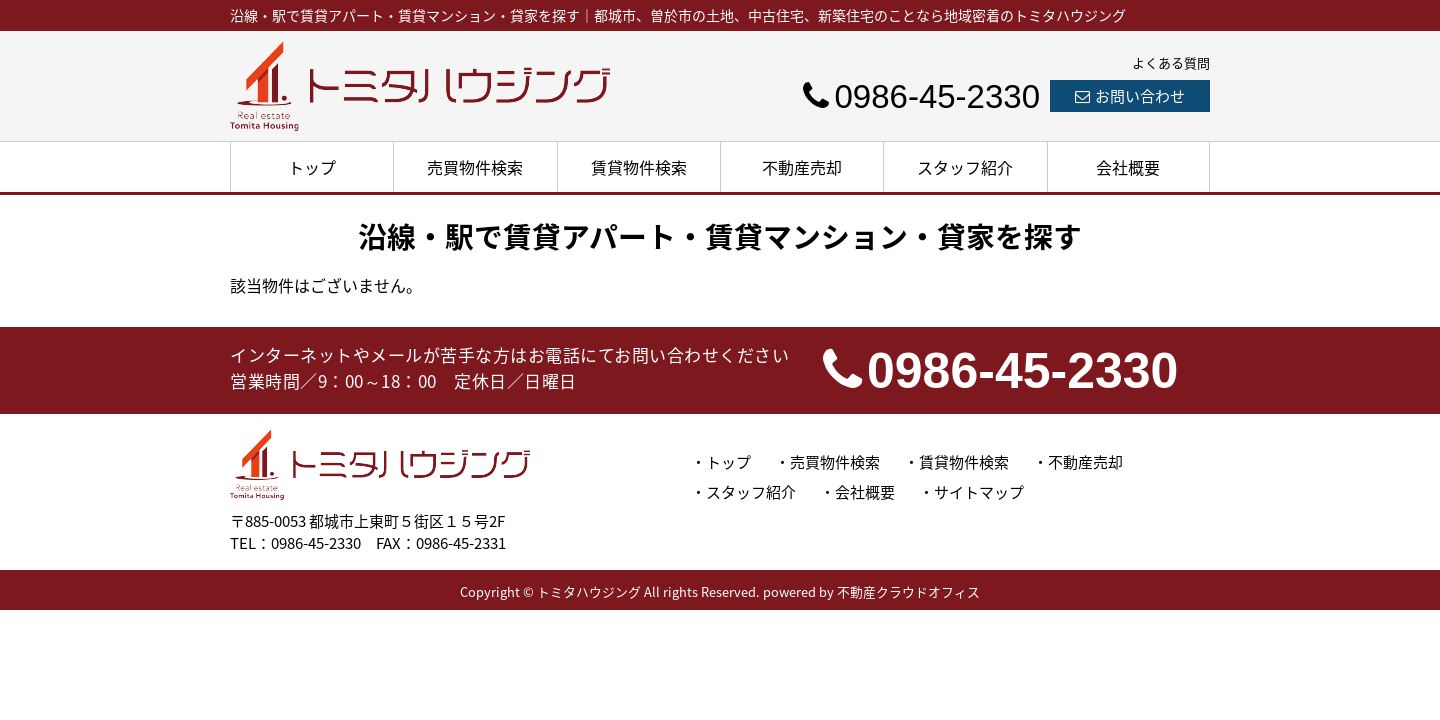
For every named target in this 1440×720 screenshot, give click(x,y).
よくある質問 (1171, 62)
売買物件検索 (475, 167)
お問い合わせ (1130, 96)
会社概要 (1128, 167)
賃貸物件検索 (639, 167)
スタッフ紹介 (965, 167)
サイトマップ (979, 492)
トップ (312, 167)
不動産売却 (802, 167)
